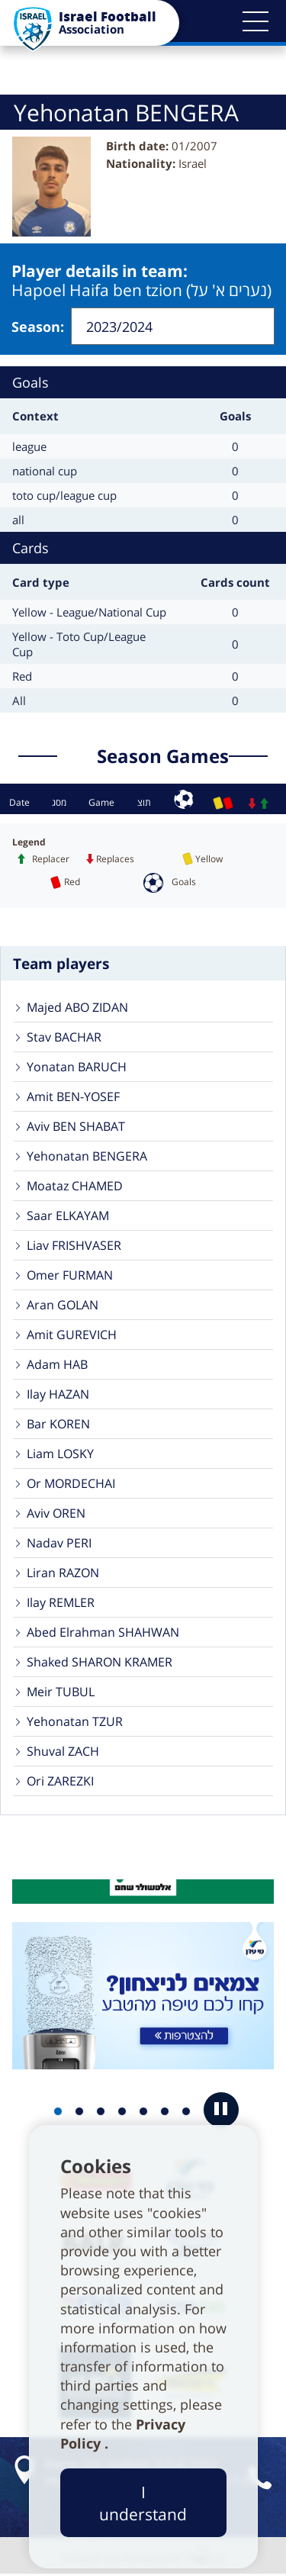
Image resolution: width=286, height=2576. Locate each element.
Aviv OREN (56, 1513)
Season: (37, 326)
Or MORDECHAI (71, 1484)
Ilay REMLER (61, 1603)
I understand (143, 2503)
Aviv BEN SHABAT (76, 1127)
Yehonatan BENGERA (87, 1156)
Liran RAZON (63, 1573)
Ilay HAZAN (58, 1394)
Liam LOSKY (60, 1454)
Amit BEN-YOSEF (73, 1097)
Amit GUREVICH (72, 1335)
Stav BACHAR (64, 1037)
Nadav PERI (59, 1543)
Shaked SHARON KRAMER (99, 1662)
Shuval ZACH (63, 1752)
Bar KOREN (58, 1424)
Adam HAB (57, 1365)
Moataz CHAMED (75, 1186)
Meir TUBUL (61, 1692)
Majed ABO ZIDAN (77, 1008)
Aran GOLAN (62, 1305)
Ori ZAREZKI (60, 1781)
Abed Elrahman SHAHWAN (103, 1632)
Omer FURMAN (70, 1275)
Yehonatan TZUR (75, 1722)
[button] (255, 21)
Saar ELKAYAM (68, 1216)
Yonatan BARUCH (77, 1067)
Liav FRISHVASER (74, 1246)
